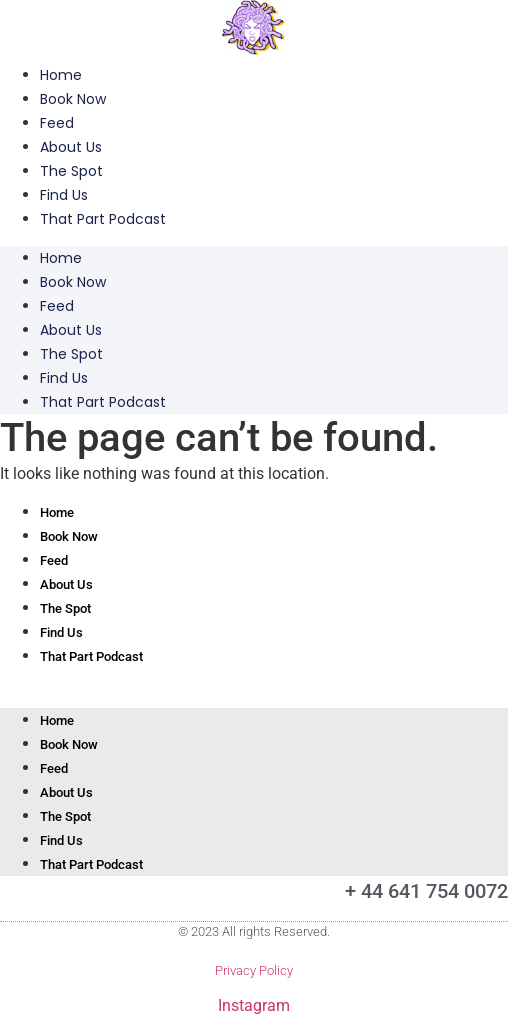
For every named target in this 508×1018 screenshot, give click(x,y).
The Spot (71, 171)
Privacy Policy (254, 970)
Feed (57, 123)
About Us (71, 147)
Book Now (73, 99)
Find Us (64, 195)
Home (61, 75)
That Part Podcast (103, 219)
